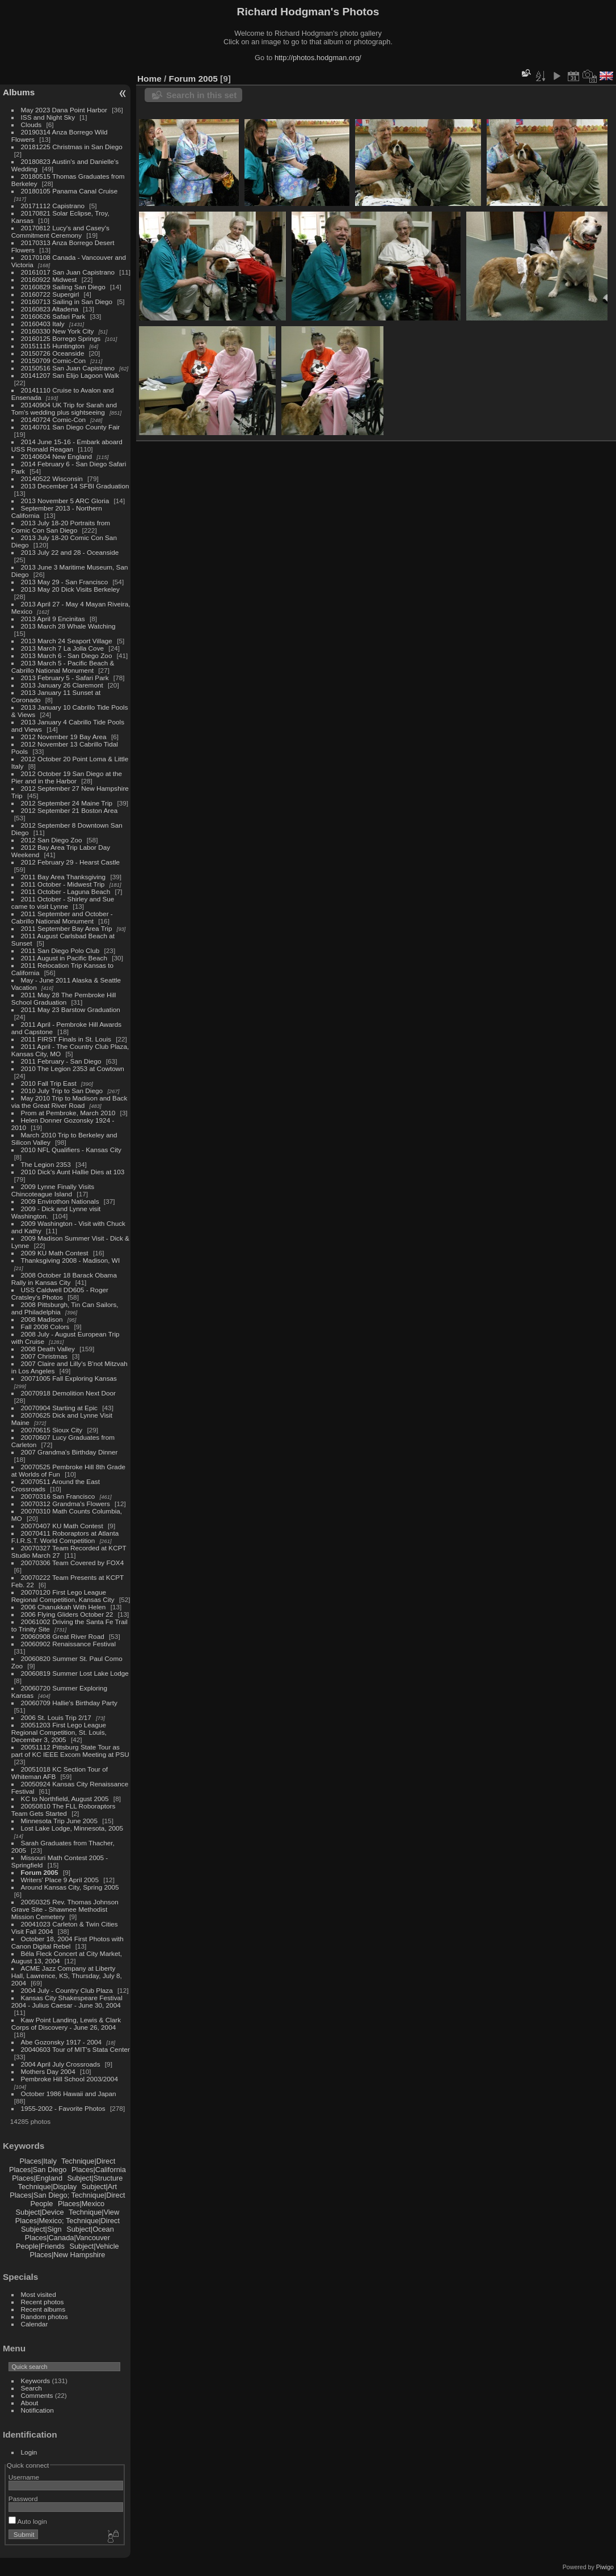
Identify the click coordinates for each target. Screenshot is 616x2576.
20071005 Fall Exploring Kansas (69, 1378)
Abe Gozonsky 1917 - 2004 (61, 2042)
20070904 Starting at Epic (59, 1407)
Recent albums (43, 2309)
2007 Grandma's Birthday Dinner (69, 1452)
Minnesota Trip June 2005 (59, 1820)
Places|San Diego (38, 2169)
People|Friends (40, 2246)
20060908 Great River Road (62, 1636)
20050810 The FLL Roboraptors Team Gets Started (63, 1809)
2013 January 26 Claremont (62, 685)
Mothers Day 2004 (48, 2071)
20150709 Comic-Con (53, 360)
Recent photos (42, 2301)
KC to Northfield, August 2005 (65, 1798)
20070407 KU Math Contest (62, 1525)
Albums (19, 92)
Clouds (31, 124)
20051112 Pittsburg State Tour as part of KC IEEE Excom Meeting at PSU (70, 1750)
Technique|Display (47, 2186)
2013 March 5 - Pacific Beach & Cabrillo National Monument (63, 666)
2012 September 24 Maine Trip (67, 803)
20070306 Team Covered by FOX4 (72, 1562)
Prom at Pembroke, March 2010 (68, 1112)
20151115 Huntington (53, 345)
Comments (37, 2395)
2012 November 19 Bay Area (64, 736)
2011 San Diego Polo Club (60, 950)
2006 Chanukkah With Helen (63, 1606)
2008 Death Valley (48, 1348)
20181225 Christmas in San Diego (72, 146)
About (30, 2402)
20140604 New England (56, 456)
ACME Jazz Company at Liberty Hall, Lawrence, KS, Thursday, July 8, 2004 (66, 1975)
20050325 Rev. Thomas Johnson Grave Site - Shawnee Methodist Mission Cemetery (65, 1909)
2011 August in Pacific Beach (64, 958)
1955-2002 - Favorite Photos (63, 2108)
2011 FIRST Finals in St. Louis (66, 1039)
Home (149, 78)
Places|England (37, 2178)
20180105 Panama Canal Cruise (69, 191)
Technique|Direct (88, 2161)
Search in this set (201, 95)
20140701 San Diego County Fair (70, 427)
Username (24, 2477)
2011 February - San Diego (61, 1061)
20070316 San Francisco (58, 1496)
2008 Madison (42, 1319)
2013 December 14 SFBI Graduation (75, 486)
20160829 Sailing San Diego (63, 286)
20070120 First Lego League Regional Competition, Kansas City (63, 1595)
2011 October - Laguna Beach (66, 891)
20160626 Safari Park (53, 316)
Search (31, 2388)
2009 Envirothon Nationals (60, 1201)
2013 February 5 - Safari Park (65, 677)
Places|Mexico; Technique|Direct (67, 2220)
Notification (37, 2410)
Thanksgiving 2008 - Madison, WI (70, 1260)
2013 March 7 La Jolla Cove (62, 648)
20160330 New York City (57, 331)
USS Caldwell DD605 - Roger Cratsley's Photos (59, 1293)
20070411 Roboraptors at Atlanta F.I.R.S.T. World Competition (65, 1536)
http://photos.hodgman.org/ (318, 57)
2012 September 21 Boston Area (69, 810)
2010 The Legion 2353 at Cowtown (72, 1068)
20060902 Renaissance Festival (68, 1643)
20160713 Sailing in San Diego (67, 301)
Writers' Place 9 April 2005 (60, 1879)
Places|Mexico (81, 2203)
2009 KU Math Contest (54, 1253)
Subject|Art (99, 2186)
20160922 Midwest (49, 279)
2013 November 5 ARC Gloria (65, 500)
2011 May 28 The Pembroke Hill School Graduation (63, 998)
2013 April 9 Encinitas (53, 618)
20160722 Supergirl (50, 294)
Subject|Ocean (90, 2229)
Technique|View (94, 2212)
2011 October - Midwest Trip (63, 884)
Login (29, 2452)
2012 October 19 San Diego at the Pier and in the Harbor (66, 777)
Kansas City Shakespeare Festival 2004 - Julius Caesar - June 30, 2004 (67, 2001)
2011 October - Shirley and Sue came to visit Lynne (63, 902)
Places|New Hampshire (68, 2254)
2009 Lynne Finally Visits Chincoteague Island (52, 1190)
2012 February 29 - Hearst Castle (70, 862)
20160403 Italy (43, 323)
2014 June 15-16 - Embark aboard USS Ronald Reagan (67, 445)
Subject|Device (40, 2212)
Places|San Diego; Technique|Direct (67, 2195)
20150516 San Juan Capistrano (68, 368)
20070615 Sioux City (52, 1430)
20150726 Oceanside (53, 353)
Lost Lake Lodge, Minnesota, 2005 (72, 1828)
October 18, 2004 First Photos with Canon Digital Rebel (67, 1942)
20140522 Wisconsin (52, 478)
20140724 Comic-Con (53, 419)
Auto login (28, 2521)
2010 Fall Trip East (49, 1083)
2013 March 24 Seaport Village (66, 640)
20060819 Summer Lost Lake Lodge (75, 1673)
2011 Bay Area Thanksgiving (63, 876)
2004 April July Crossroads (60, 2064)
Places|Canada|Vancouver (67, 2237)
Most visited (38, 2294)
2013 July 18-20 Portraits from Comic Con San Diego (60, 526)
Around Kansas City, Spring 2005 (70, 1887)
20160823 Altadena (49, 309)
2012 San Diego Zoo (51, 840)
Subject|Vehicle (94, 2246)
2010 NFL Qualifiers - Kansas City (71, 1149)
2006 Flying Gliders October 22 (67, 1614)
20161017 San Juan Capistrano (68, 272)
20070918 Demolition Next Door (68, 1393)
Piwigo (605, 2567)
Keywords (35, 2380)
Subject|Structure (95, 2178)
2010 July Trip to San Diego (62, 1090)
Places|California (98, 2169)
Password (23, 2498)
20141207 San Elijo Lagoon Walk (70, 375)
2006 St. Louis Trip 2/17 (56, 1717)
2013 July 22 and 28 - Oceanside (70, 552)
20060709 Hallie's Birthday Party (69, 1702)
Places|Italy (38, 2161)
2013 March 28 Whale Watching (68, 626)
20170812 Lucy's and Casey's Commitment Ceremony (60, 231)
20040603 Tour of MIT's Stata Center (75, 2049)
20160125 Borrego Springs (61, 338)
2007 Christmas (44, 1356)
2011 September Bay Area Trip (66, 928)
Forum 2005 (39, 1872)
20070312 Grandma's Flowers (65, 1503)
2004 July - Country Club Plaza (67, 1990)
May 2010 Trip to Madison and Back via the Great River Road (69, 1101)
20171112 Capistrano (53, 205)
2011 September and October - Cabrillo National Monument (62, 917)
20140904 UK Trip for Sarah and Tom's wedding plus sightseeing (64, 408)
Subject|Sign (41, 2229)
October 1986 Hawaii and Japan (68, 2093)
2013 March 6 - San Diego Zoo (66, 655)
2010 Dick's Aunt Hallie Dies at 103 (73, 1171)
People (42, 2203)
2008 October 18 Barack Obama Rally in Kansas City (64, 1278)
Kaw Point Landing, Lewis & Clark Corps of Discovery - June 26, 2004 (66, 2023)
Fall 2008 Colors (45, 1326)
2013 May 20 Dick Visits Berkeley (70, 589)
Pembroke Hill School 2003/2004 (69, 2078)
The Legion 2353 (46, 1164)
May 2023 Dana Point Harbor (64, 109)
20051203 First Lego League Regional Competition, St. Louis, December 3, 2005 (59, 1732)
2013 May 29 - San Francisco (64, 581)
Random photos (44, 2316)
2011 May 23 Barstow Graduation (70, 1009)
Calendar (34, 2324)
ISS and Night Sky (48, 117)
